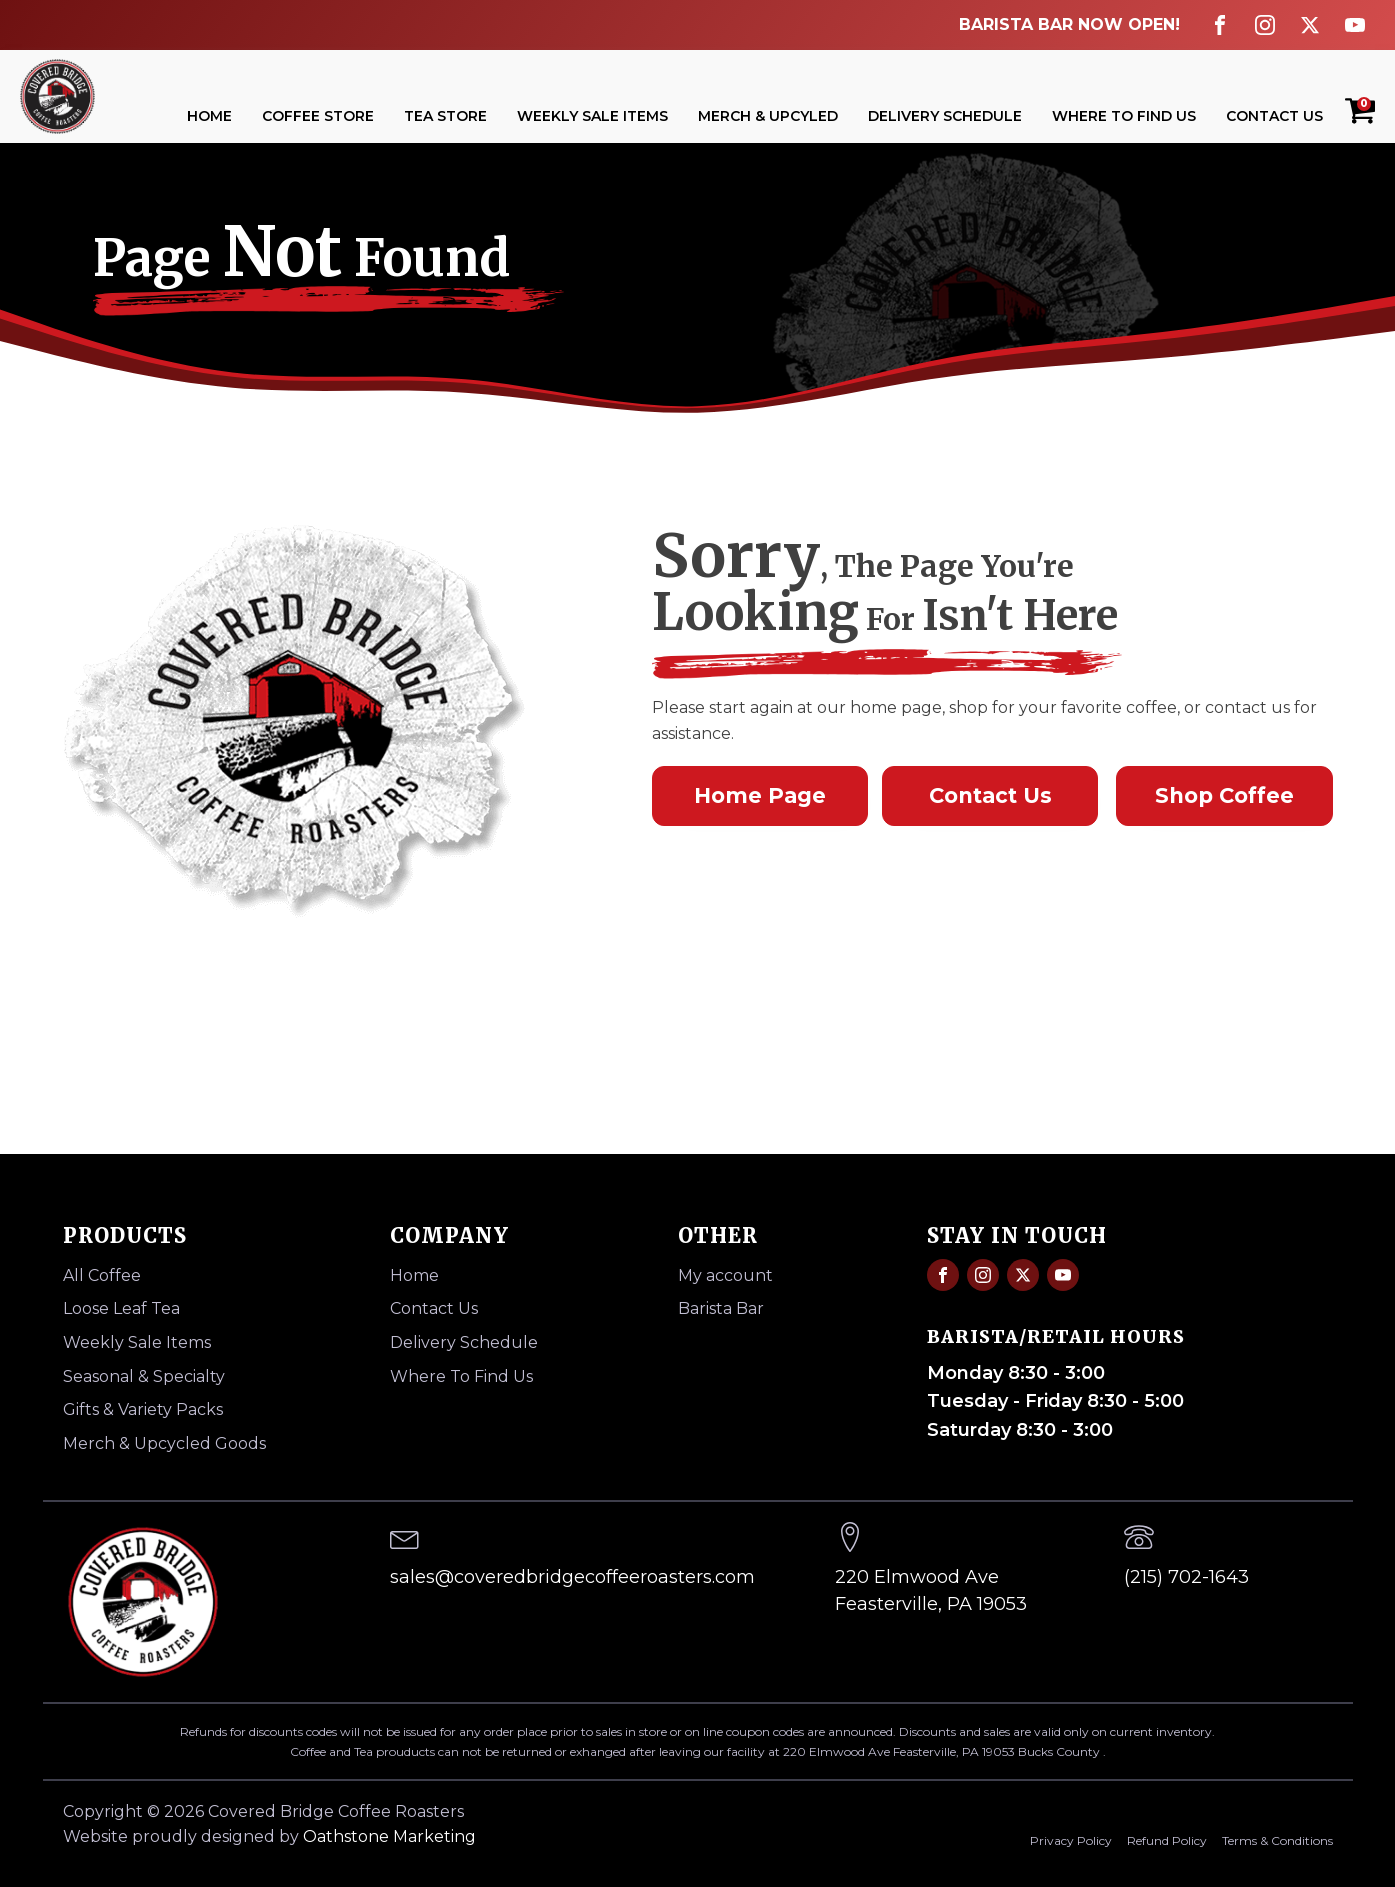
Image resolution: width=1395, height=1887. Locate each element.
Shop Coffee (1224, 795)
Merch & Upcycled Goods (164, 1443)
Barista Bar (721, 1308)
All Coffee (102, 1275)
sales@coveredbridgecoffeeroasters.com (572, 1577)
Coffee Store (318, 116)
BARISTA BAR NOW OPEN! (1069, 24)
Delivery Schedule (945, 116)
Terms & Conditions (1277, 1840)
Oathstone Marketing (389, 1836)
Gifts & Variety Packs (143, 1409)
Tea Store (445, 116)
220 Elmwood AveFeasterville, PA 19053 (931, 1590)
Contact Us (1274, 116)
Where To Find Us (1124, 116)
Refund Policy (1167, 1840)
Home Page (760, 795)
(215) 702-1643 (1186, 1577)
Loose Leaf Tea (121, 1308)
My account (725, 1275)
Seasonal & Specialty (144, 1376)
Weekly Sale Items (592, 116)
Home (209, 116)
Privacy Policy (1071, 1840)
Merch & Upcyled (768, 116)
